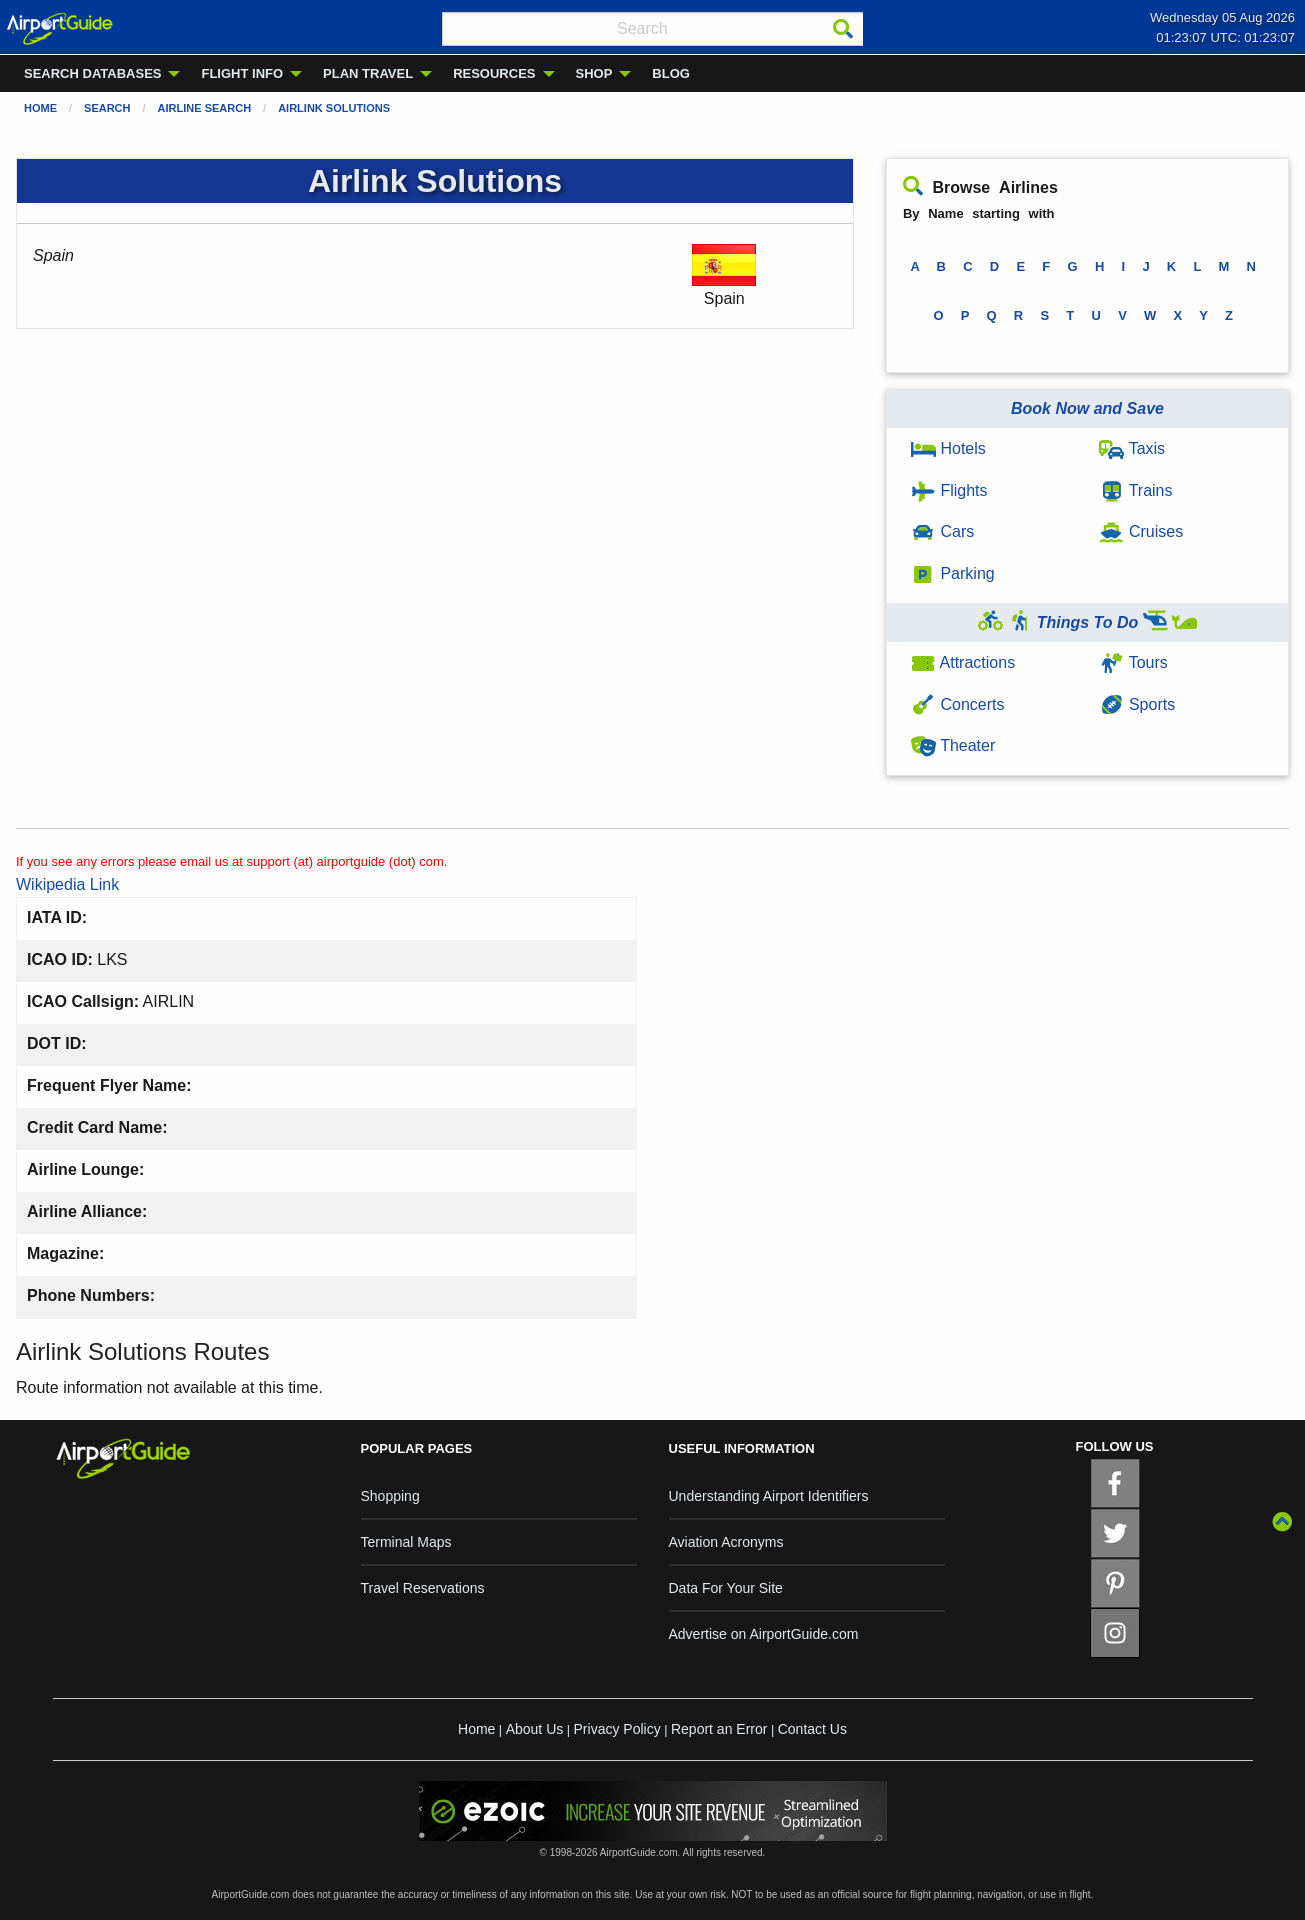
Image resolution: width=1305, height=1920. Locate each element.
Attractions (963, 662)
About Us (535, 1729)
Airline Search (205, 108)
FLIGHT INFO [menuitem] (242, 73)
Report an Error (719, 1729)
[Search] (843, 29)
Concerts (957, 704)
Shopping (390, 1496)
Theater (953, 745)
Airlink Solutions (334, 108)
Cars (942, 531)
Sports (1137, 704)
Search (107, 108)
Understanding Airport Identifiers (769, 1496)
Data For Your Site (726, 1588)
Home (40, 108)
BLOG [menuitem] (671, 73)
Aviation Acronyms (726, 1542)
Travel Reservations (423, 1588)
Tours (1133, 662)
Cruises (1141, 531)
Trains (1135, 490)
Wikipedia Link (67, 884)
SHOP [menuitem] (594, 73)
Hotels (948, 448)
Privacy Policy (617, 1729)
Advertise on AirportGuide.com (764, 1634)
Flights (949, 490)
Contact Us (812, 1729)
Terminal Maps (406, 1542)
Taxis (1132, 448)
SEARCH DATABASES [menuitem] (92, 73)
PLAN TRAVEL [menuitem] (368, 73)
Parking (953, 573)
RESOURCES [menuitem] (494, 73)
